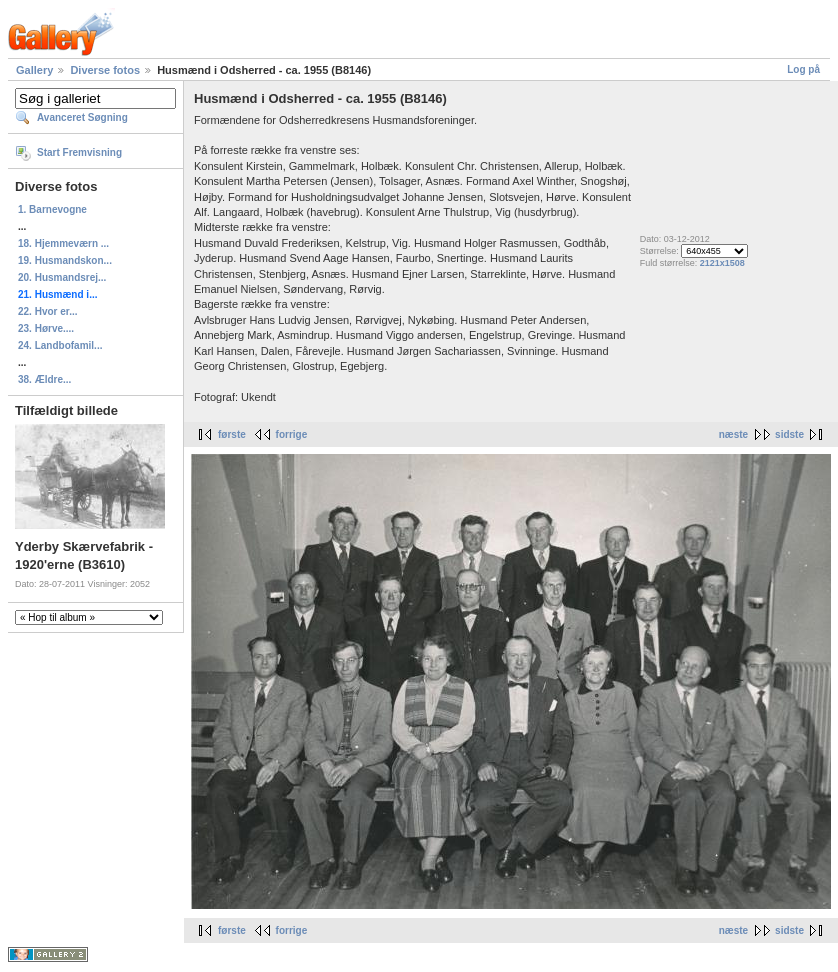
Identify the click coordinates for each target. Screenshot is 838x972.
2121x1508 (722, 263)
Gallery (34, 70)
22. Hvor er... (47, 311)
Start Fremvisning (79, 152)
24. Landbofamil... (60, 345)
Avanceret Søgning (82, 117)
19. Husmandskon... (65, 260)
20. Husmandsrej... (62, 277)
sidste (789, 434)
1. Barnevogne (52, 209)
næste (733, 434)
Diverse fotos (105, 70)
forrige (292, 434)
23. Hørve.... (46, 328)
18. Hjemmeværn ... (63, 243)
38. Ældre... (44, 379)
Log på (803, 69)
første (232, 434)
